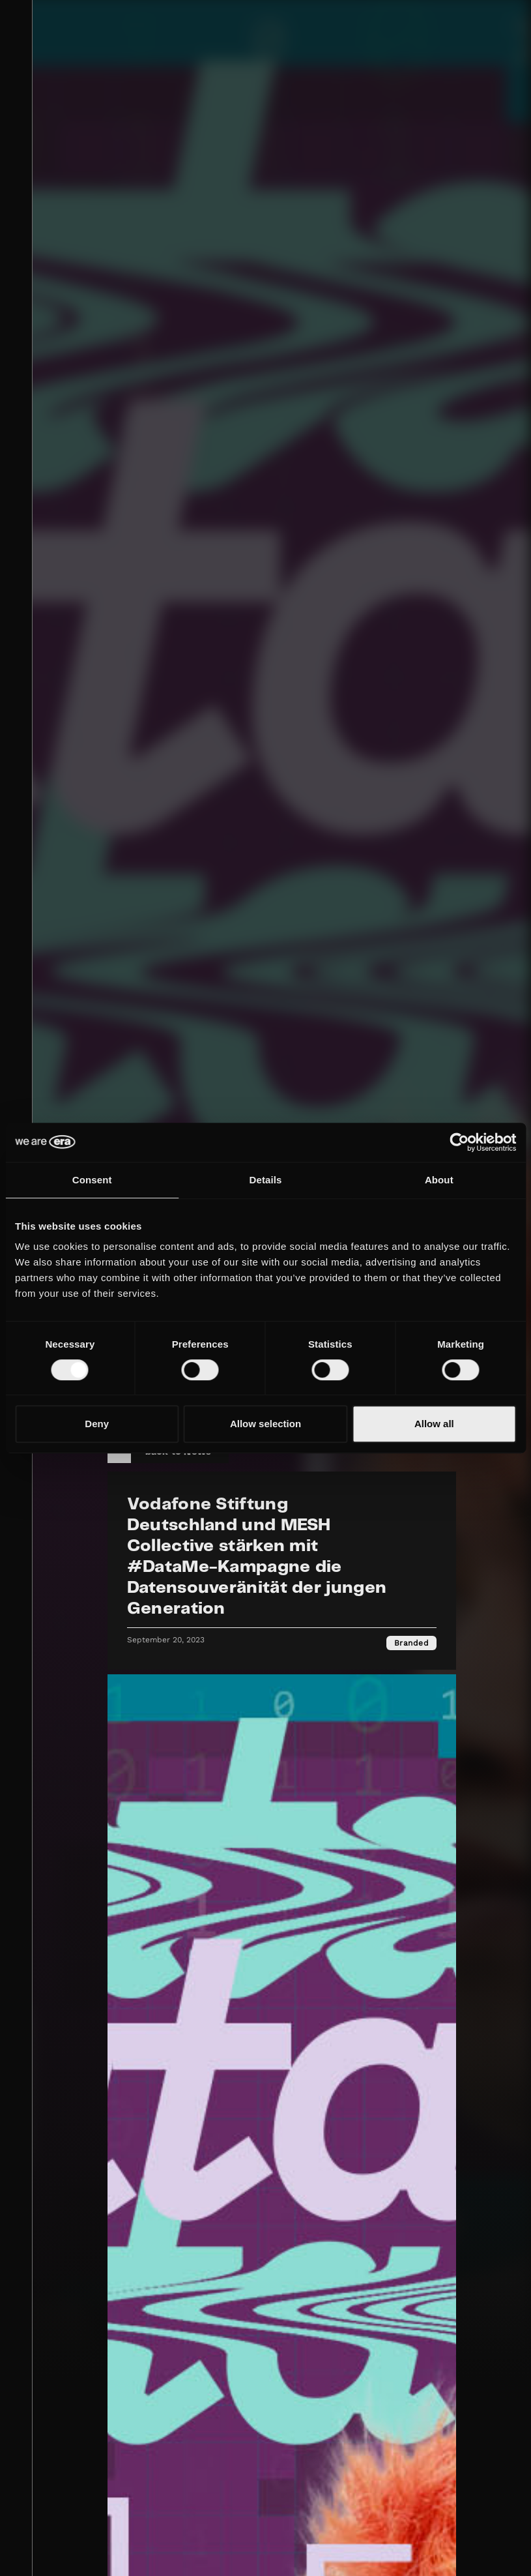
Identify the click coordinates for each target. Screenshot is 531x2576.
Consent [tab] (92, 1179)
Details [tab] (266, 1179)
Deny (97, 1423)
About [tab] (439, 1179)
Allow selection (265, 1423)
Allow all (434, 1423)
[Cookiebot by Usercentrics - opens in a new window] (459, 1142)
